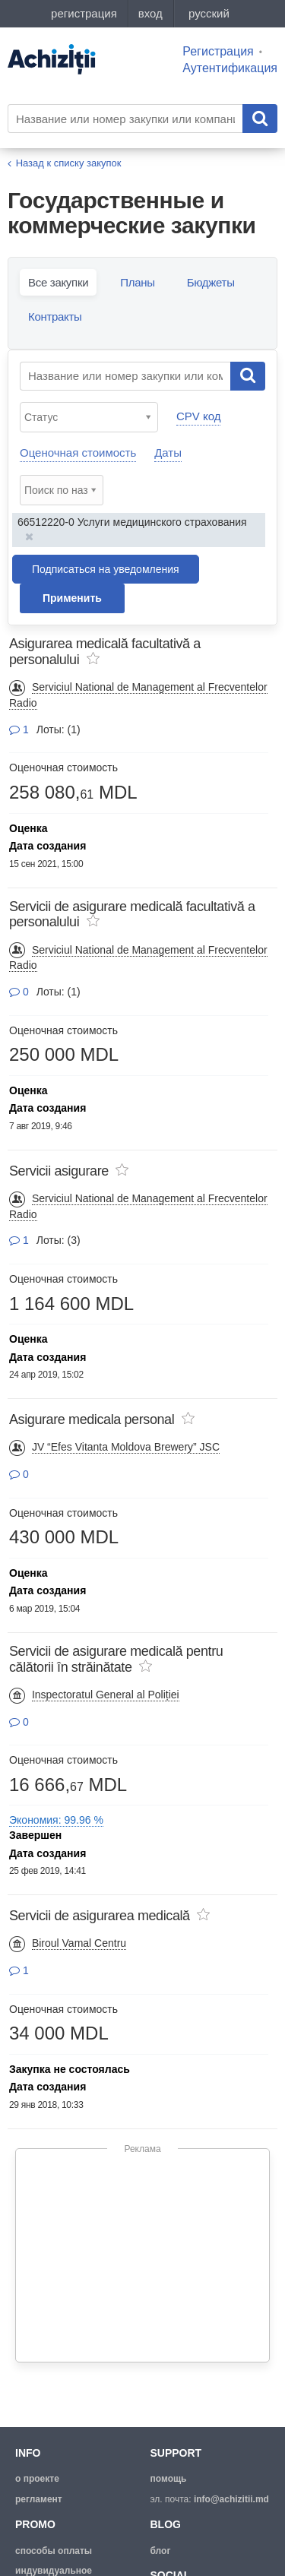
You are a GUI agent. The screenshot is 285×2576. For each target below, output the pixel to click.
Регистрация (218, 51)
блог (160, 2551)
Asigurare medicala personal (91, 1419)
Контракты (55, 316)
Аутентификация (229, 68)
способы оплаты (53, 2551)
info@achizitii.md (231, 2499)
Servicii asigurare (59, 1171)
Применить (72, 598)
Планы (137, 282)
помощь (168, 2478)
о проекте (37, 2478)
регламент (38, 2499)
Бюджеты (211, 282)
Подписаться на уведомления (105, 569)
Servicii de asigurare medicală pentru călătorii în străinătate (116, 1659)
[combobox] (89, 417)
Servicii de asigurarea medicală (99, 1915)
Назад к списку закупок (69, 163)
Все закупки (58, 282)
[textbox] (92, 417)
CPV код (198, 416)
